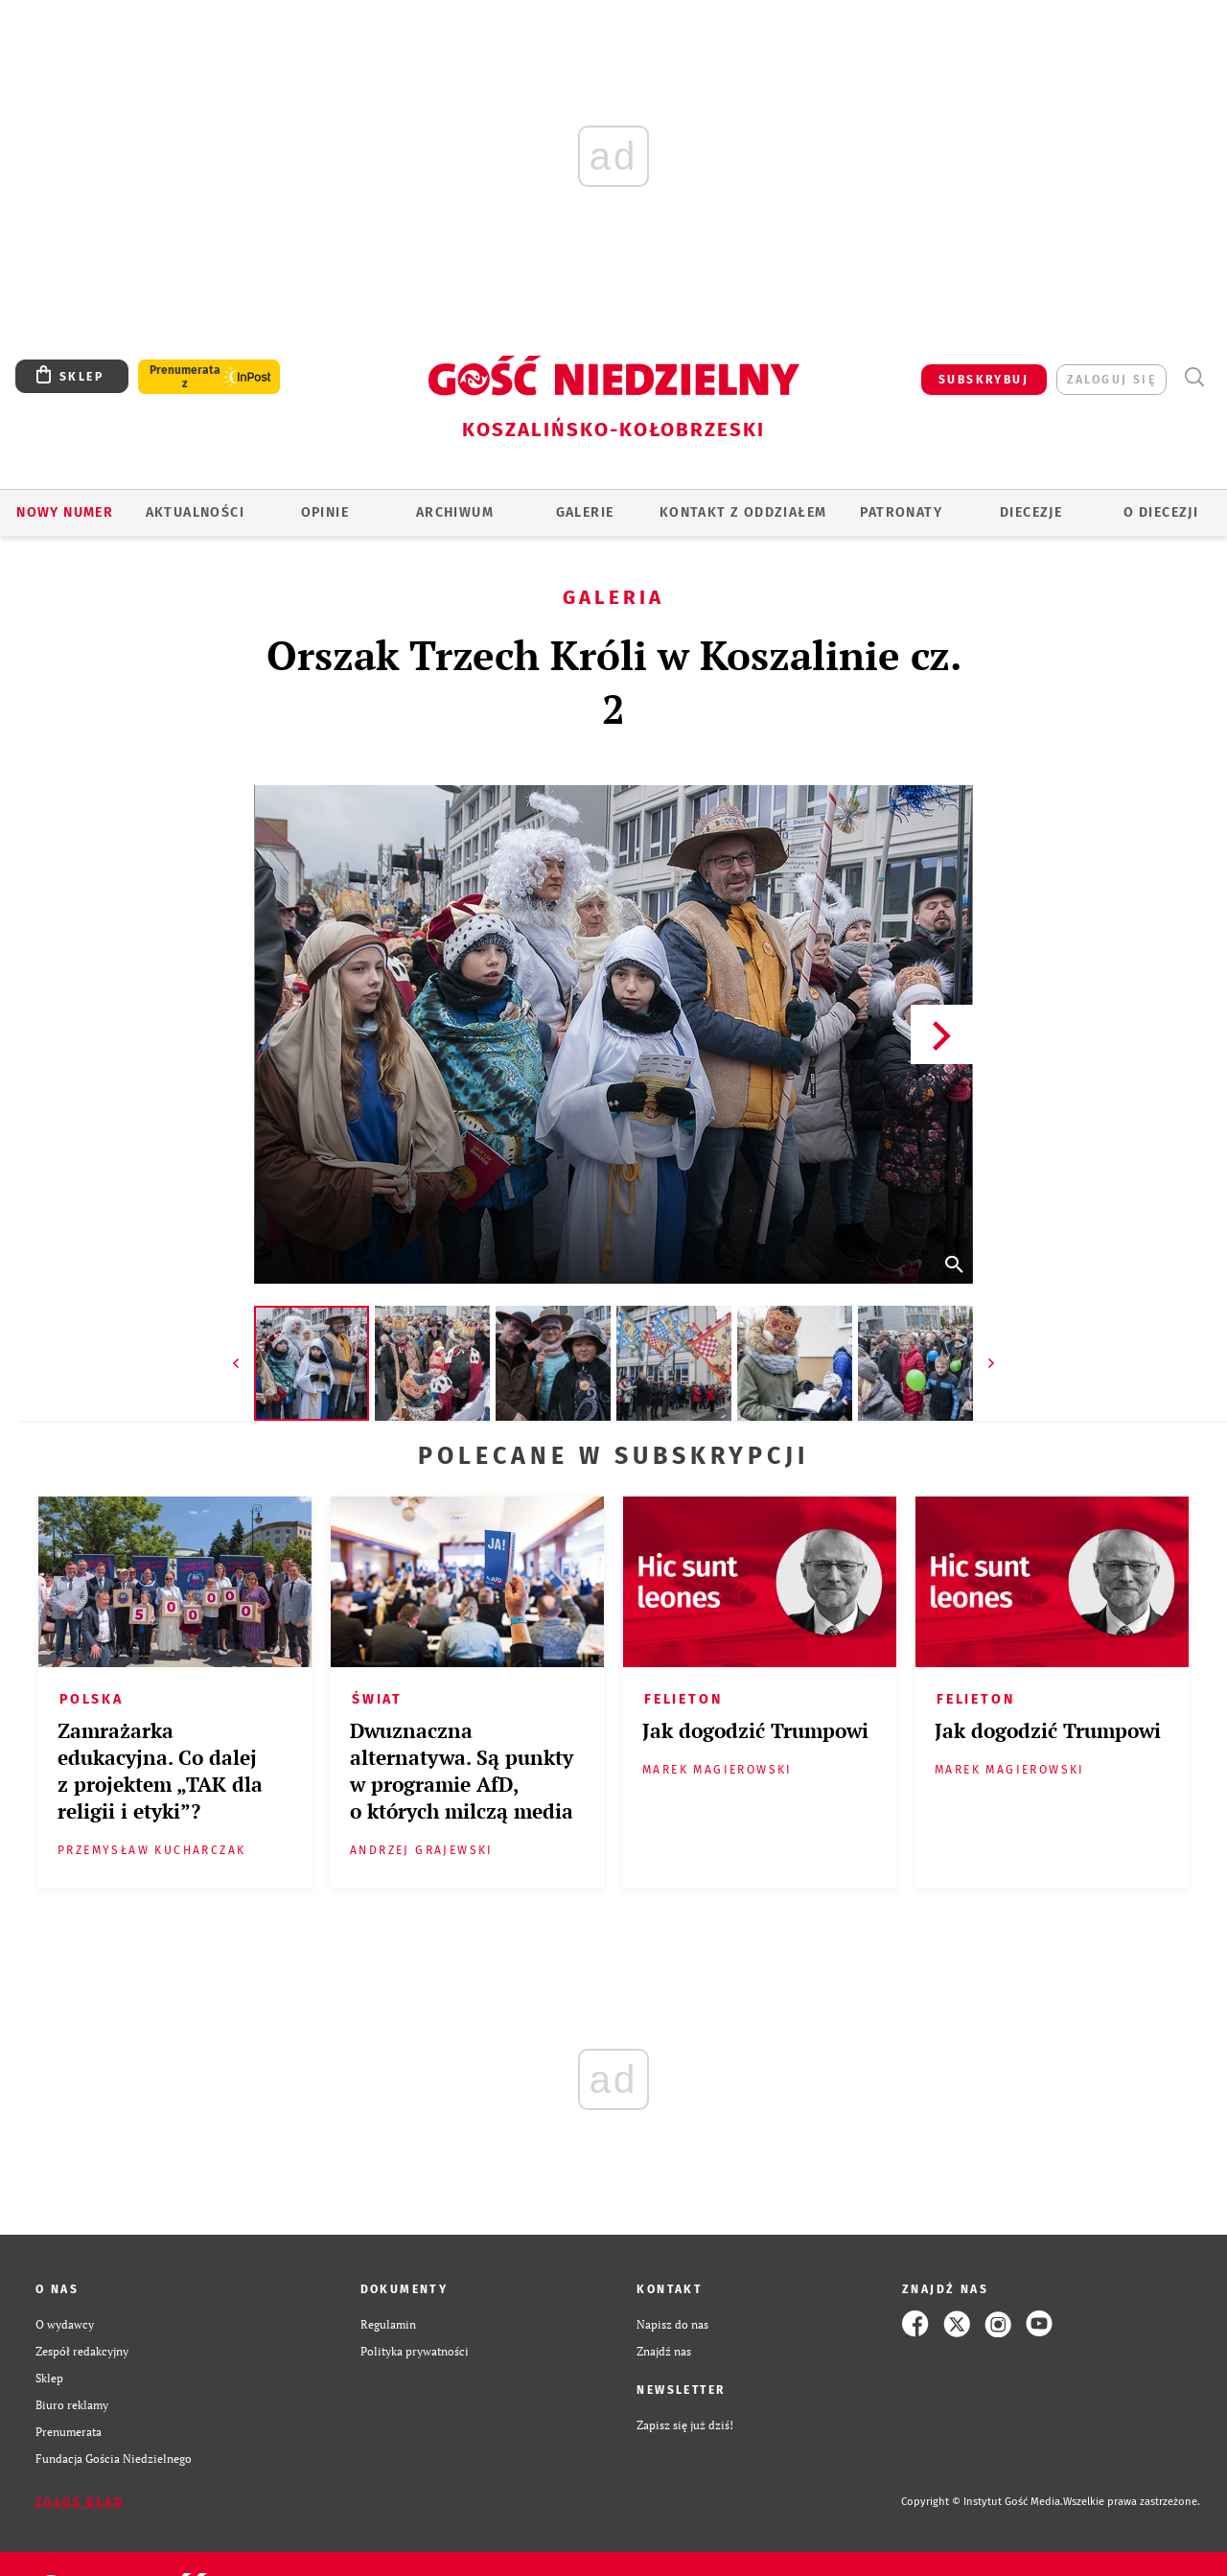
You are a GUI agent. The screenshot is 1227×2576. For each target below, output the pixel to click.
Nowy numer (64, 512)
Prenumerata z (185, 376)
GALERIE (585, 512)
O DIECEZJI (1160, 512)
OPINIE (325, 512)
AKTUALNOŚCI (195, 512)
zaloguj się (1111, 379)
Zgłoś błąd (79, 2502)
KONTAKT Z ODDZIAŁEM (743, 512)
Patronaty (901, 512)
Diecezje (1031, 512)
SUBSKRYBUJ (983, 379)
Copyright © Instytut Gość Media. (982, 2501)
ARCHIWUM (455, 512)
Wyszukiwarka (1194, 377)
